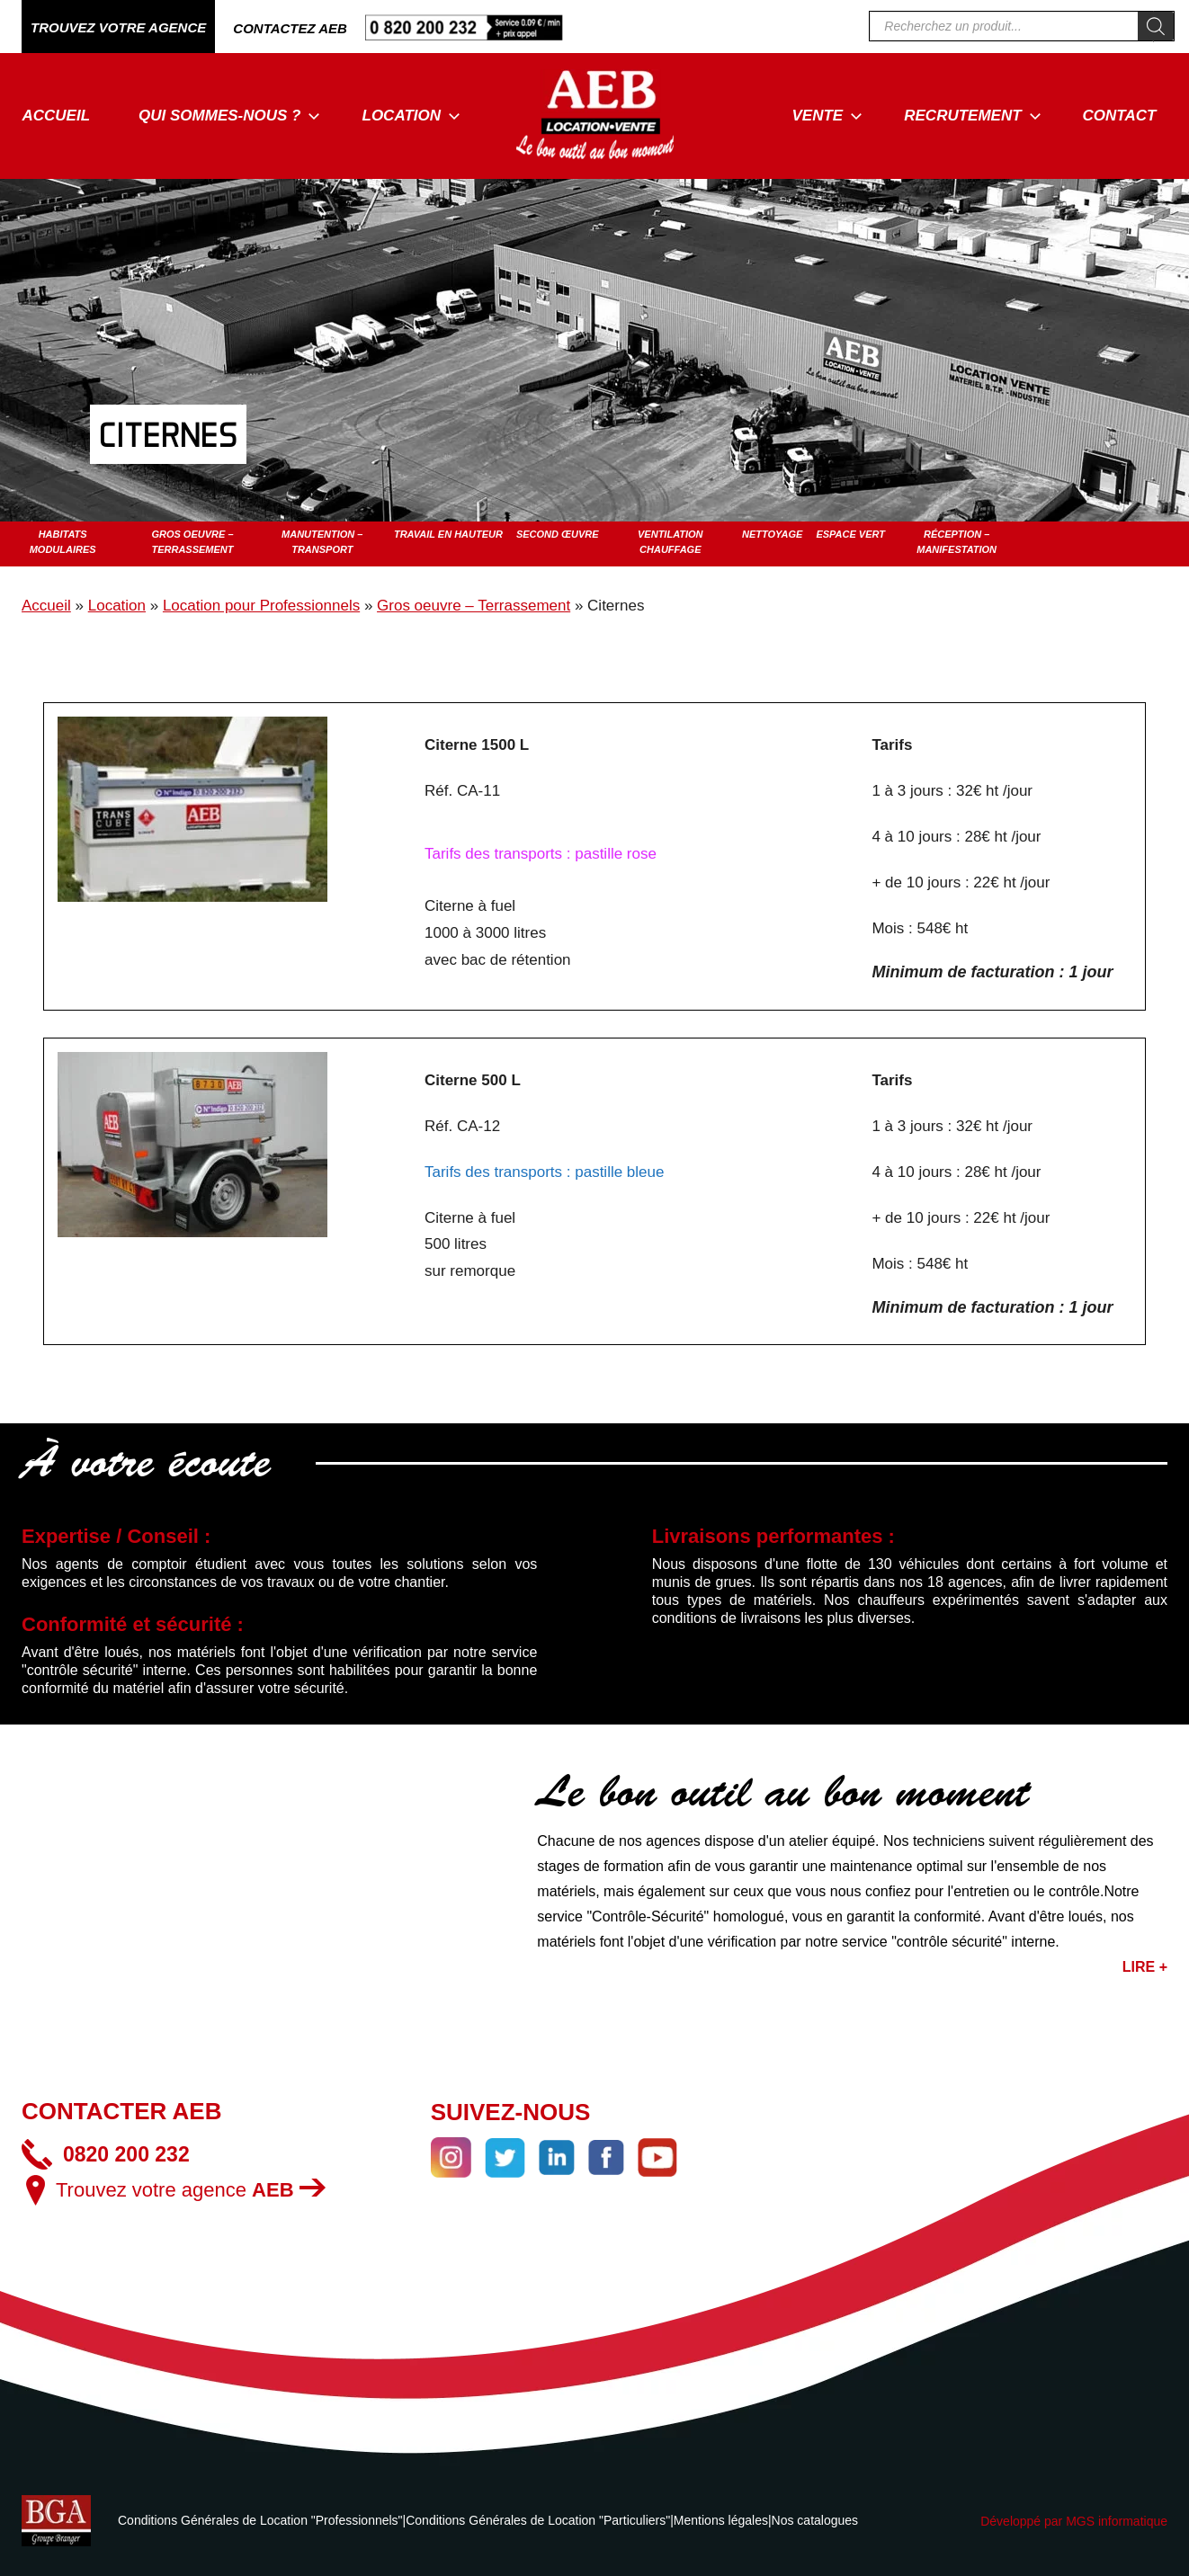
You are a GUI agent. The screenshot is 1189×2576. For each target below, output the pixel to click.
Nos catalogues (815, 2520)
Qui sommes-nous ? (229, 115)
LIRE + (1144, 1966)
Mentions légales (721, 2520)
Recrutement (972, 115)
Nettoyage (772, 534)
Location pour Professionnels (261, 605)
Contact (1120, 115)
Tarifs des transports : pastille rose (541, 853)
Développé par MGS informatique (1073, 2521)
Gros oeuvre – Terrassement (473, 605)
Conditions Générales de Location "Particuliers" (538, 2520)
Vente (827, 115)
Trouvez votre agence (191, 2190)
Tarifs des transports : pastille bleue (544, 1172)
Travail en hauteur (448, 534)
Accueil (56, 115)
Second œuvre (557, 534)
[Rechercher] (1156, 26)
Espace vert (850, 534)
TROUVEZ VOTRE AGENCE (118, 27)
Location (411, 115)
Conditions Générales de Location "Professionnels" (260, 2520)
